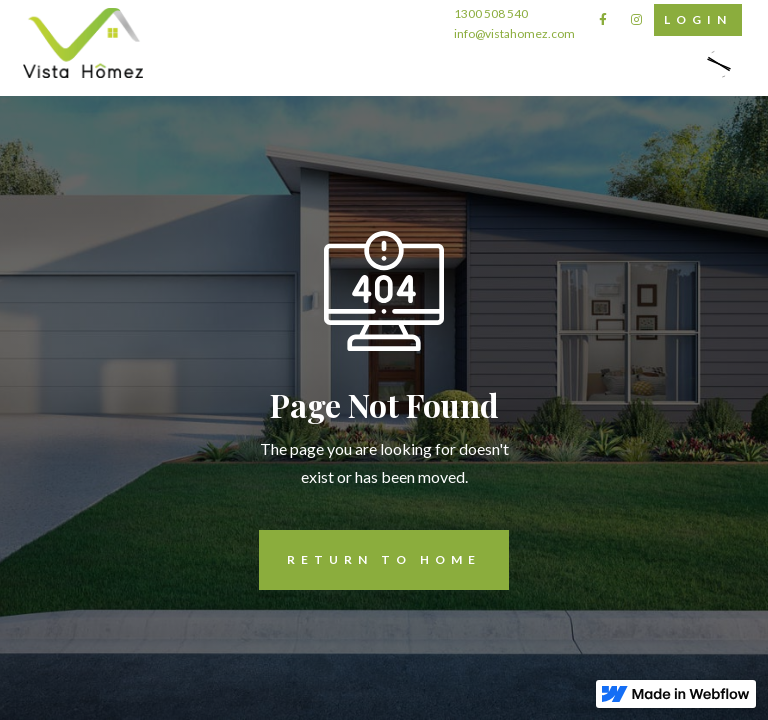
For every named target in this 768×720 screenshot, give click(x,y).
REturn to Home (370, 560)
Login (693, 20)
